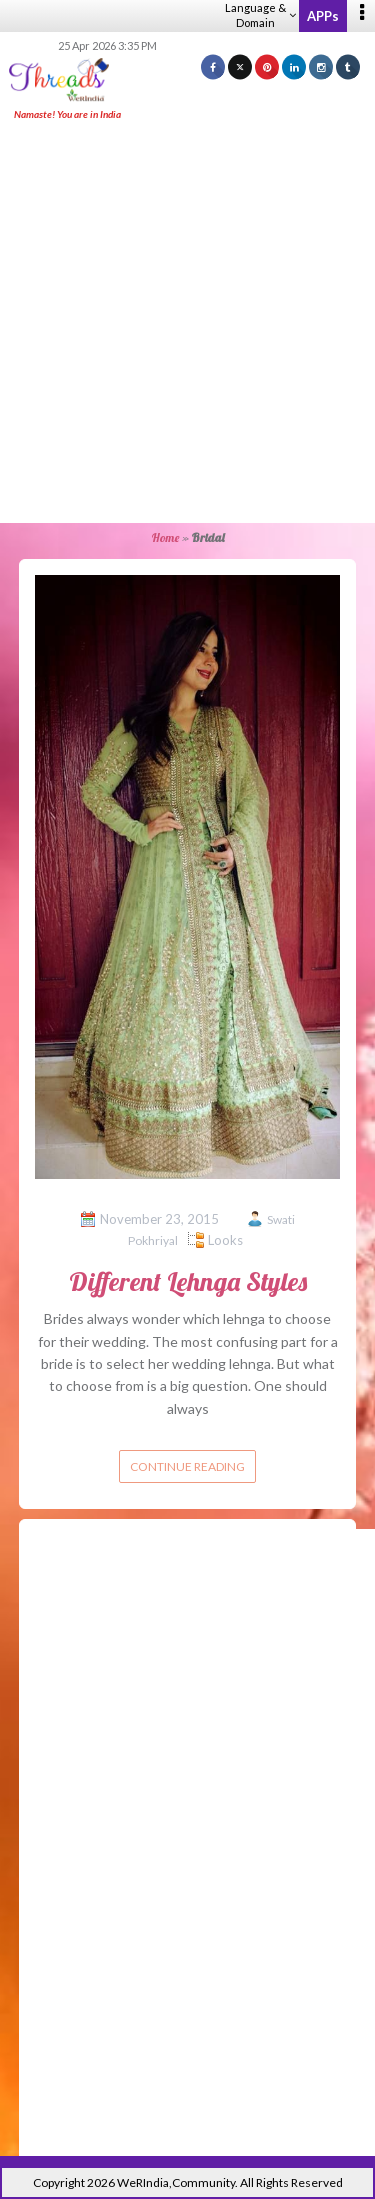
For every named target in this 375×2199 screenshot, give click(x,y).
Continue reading (187, 1466)
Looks (225, 1240)
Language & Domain (260, 15)
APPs (323, 16)
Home (165, 537)
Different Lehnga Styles (188, 1281)
